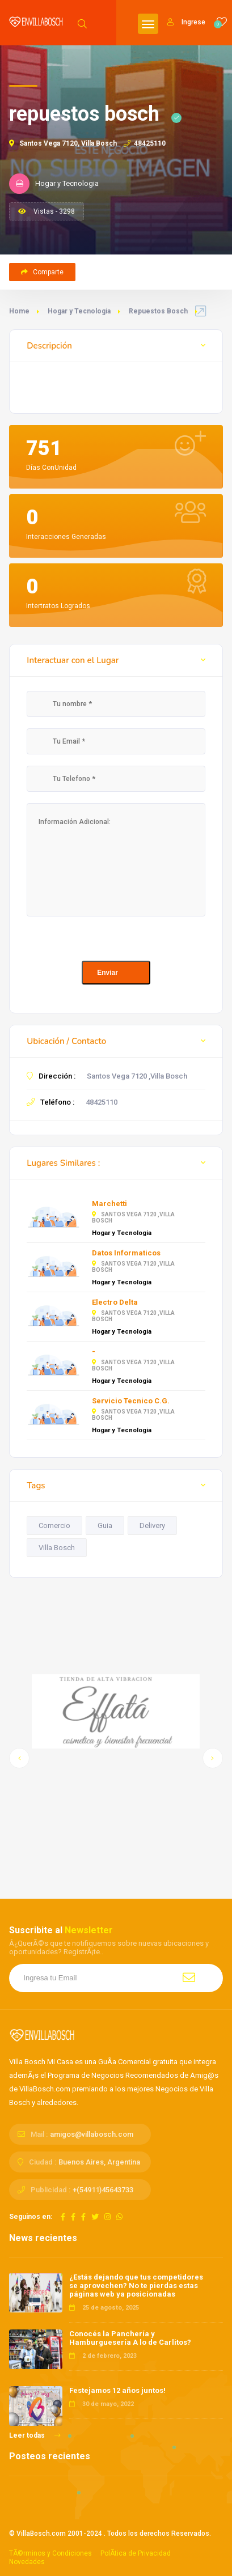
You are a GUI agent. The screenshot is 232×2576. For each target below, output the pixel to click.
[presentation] (113, 938)
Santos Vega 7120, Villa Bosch (63, 143)
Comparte (42, 272)
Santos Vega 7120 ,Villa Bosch (137, 1076)
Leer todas (35, 2435)
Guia (105, 1525)
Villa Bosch (57, 1547)
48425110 (145, 143)
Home (19, 311)
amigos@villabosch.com (91, 2134)
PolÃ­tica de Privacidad (135, 2553)
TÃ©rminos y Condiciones (50, 2553)
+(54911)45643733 (103, 2189)
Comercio (54, 1525)
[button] (19, 1758)
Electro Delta (115, 1302)
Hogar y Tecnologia (79, 311)
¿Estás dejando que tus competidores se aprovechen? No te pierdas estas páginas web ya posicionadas (136, 2285)
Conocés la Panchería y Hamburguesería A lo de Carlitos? (130, 2337)
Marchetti (109, 1203)
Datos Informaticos (126, 1253)
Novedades (27, 2562)
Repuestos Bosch (158, 311)
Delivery (152, 1525)
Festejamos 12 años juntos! (117, 2390)
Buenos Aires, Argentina (99, 2162)
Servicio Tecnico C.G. (131, 1401)
